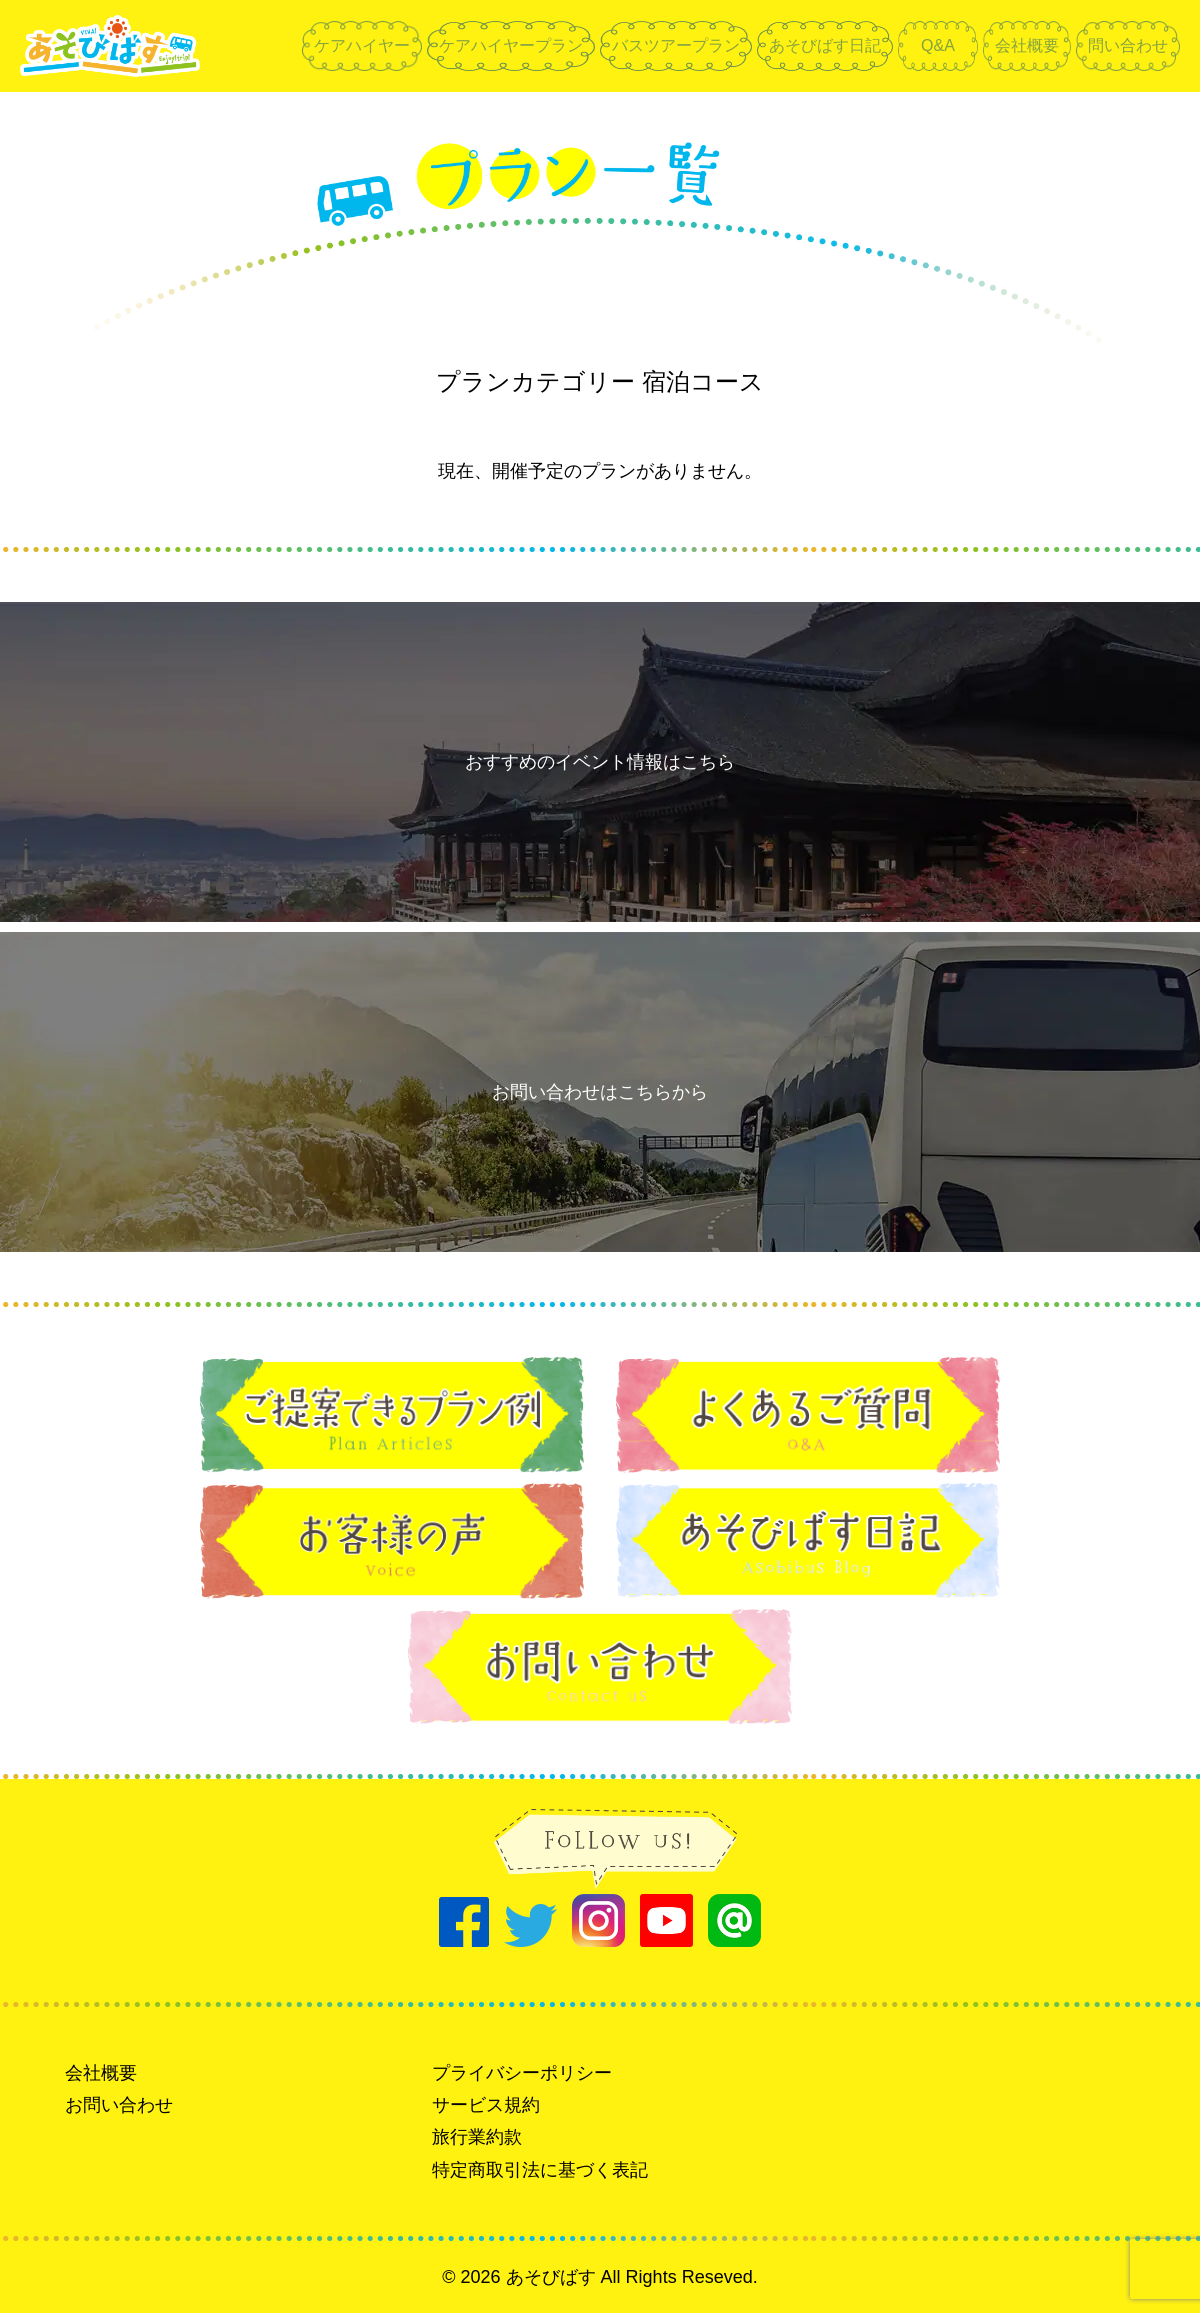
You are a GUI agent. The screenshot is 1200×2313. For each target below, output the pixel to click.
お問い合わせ (119, 2105)
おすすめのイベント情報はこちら (600, 762)
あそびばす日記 (825, 45)
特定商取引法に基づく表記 (540, 2170)
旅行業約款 (477, 2137)
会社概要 (1027, 45)
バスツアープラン (676, 45)
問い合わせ (1128, 45)
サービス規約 (486, 2105)
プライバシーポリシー (522, 2073)
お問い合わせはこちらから (600, 1092)
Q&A (938, 45)
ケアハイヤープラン (511, 45)
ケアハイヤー (362, 45)
